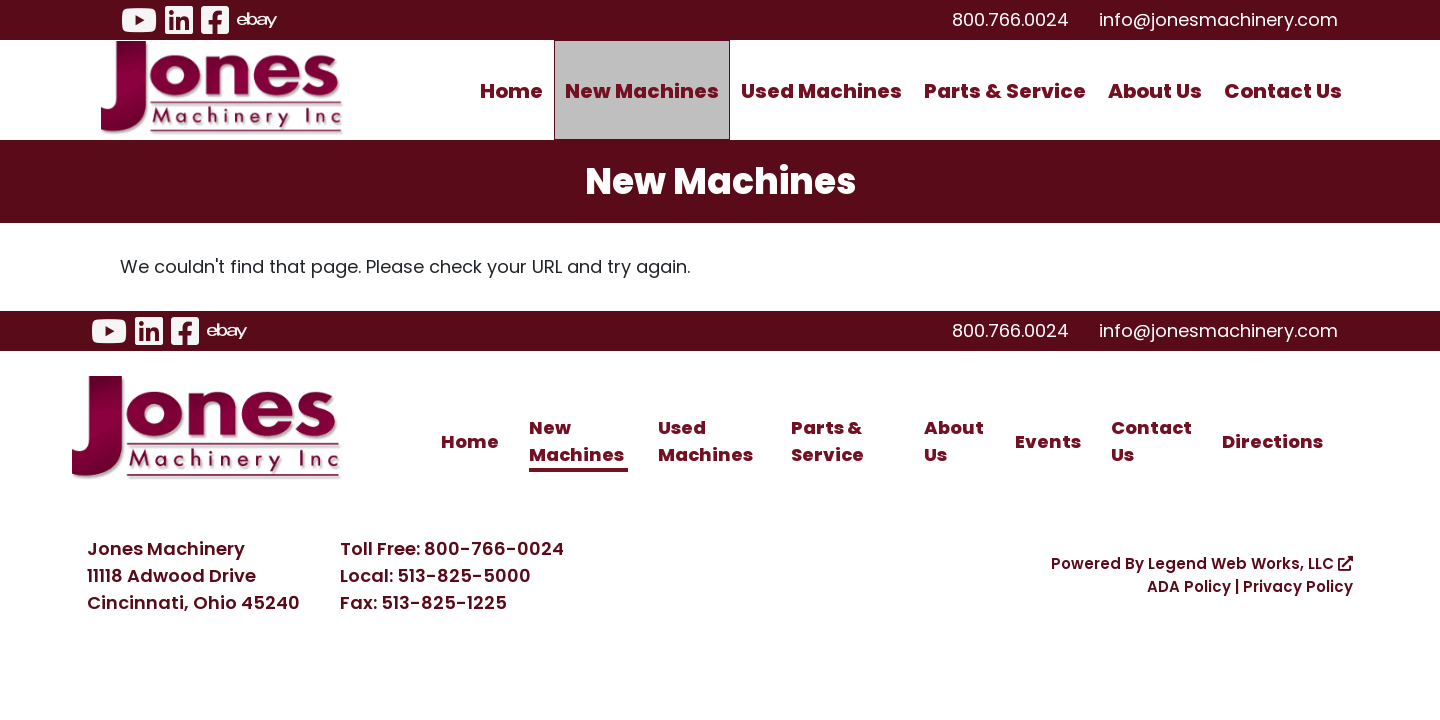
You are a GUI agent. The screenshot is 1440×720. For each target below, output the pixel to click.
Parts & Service (1005, 91)
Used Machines (821, 91)
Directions (1272, 441)
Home (511, 91)
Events (1048, 441)
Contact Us (1283, 91)
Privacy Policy (1298, 586)
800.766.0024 (1010, 19)
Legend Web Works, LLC (1250, 563)
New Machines (642, 91)
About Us (1155, 91)
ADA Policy (1189, 586)
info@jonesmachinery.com (1218, 19)
